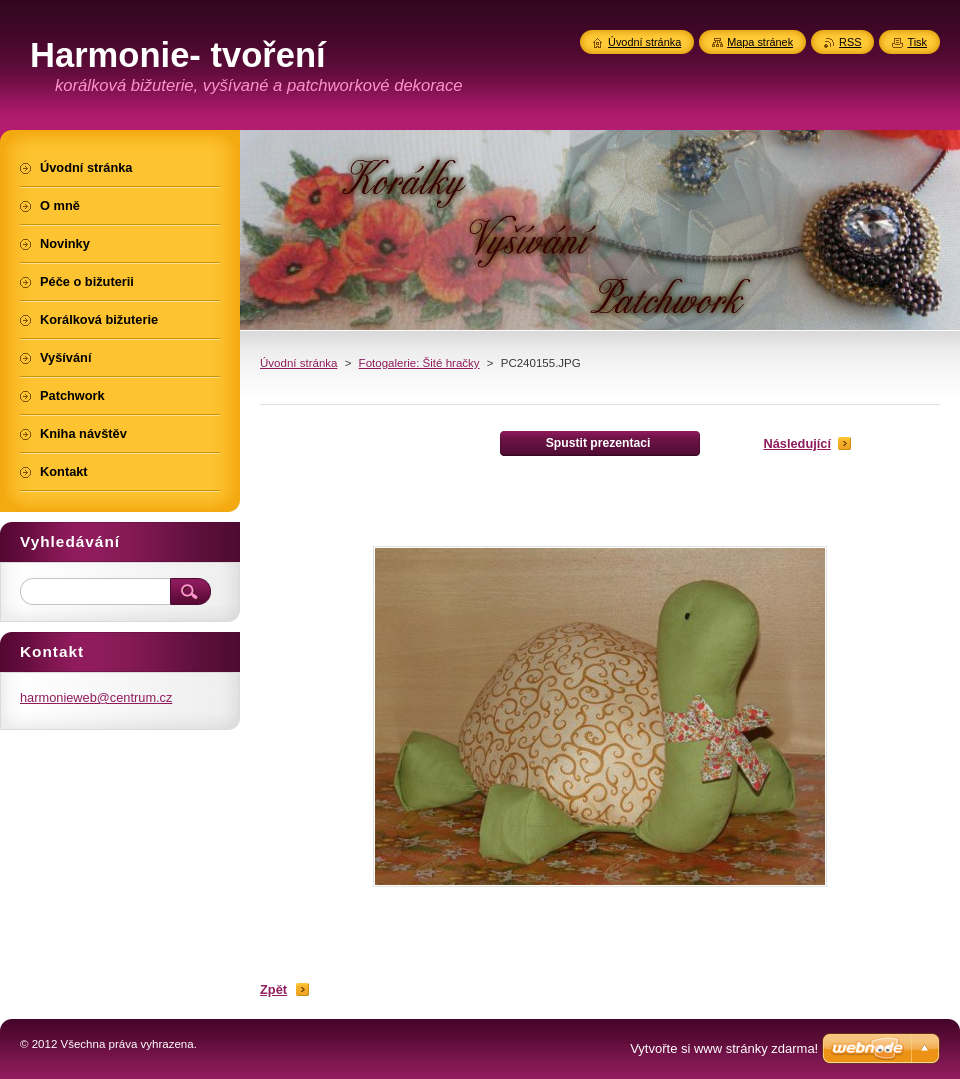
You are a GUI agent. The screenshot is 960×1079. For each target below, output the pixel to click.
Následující (797, 443)
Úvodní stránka (298, 363)
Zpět (273, 989)
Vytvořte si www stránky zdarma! (724, 1048)
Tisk (917, 42)
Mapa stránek (760, 42)
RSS (850, 42)
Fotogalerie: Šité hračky (419, 363)
